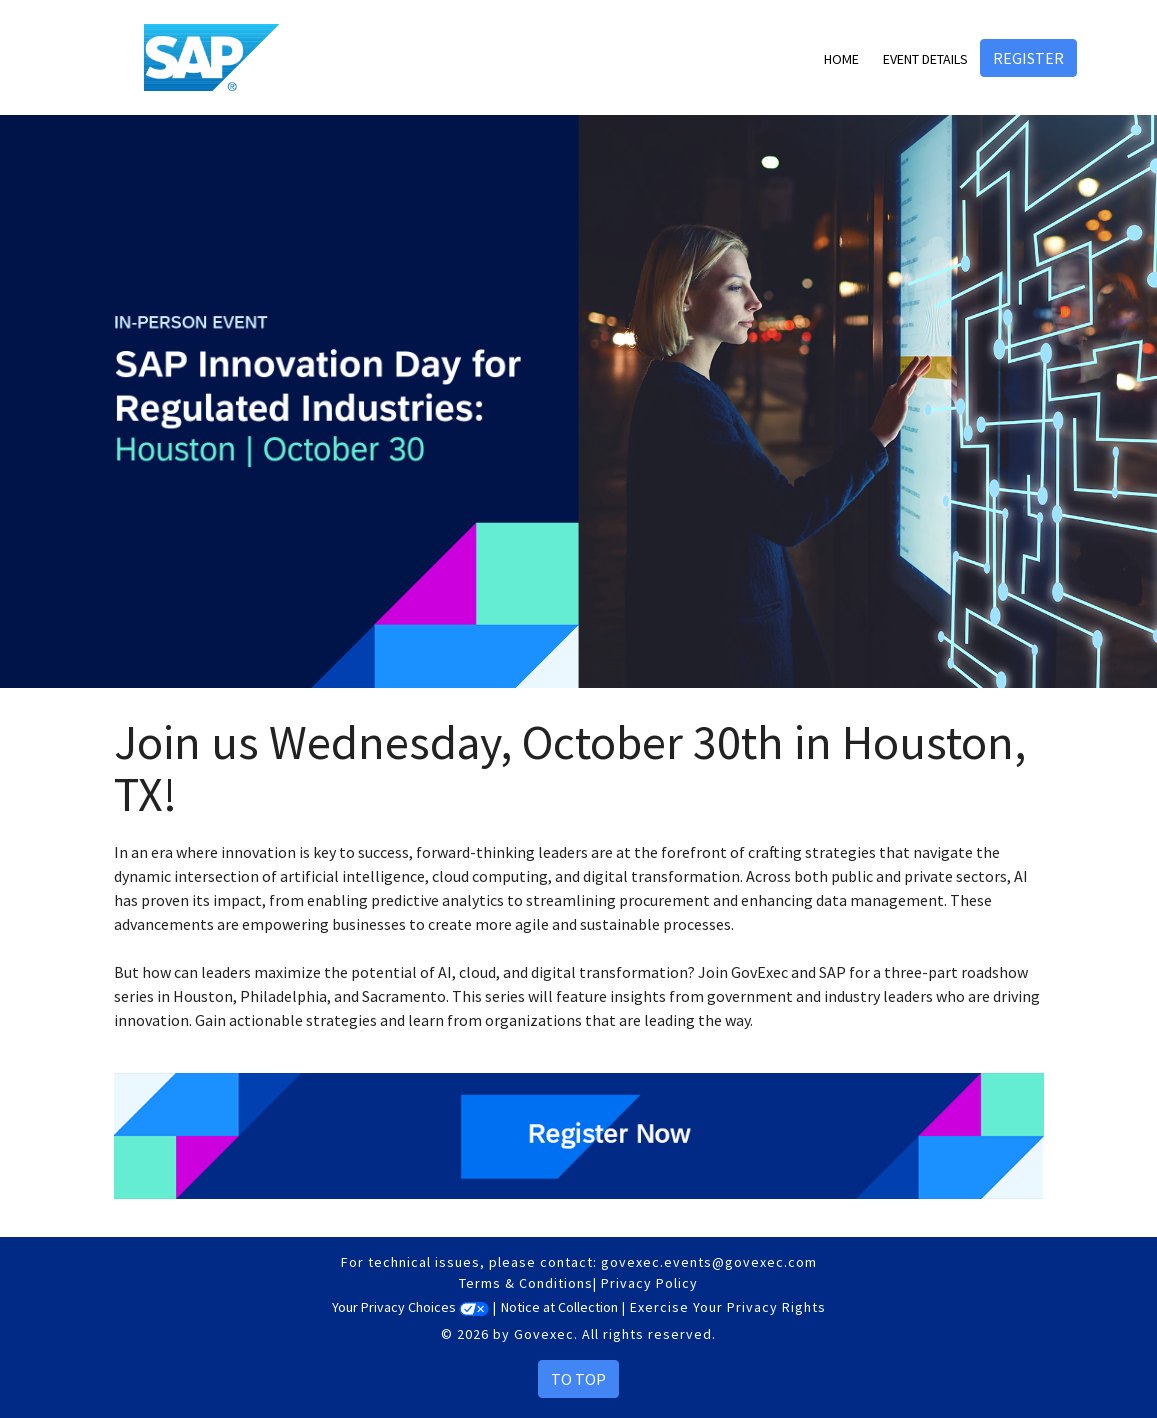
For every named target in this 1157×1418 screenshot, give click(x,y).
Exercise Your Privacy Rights (728, 1307)
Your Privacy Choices (410, 1307)
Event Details (925, 59)
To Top (578, 1379)
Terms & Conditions (526, 1283)
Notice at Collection (559, 1307)
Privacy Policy (649, 1283)
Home (841, 59)
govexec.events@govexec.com (709, 1262)
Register (1028, 58)
